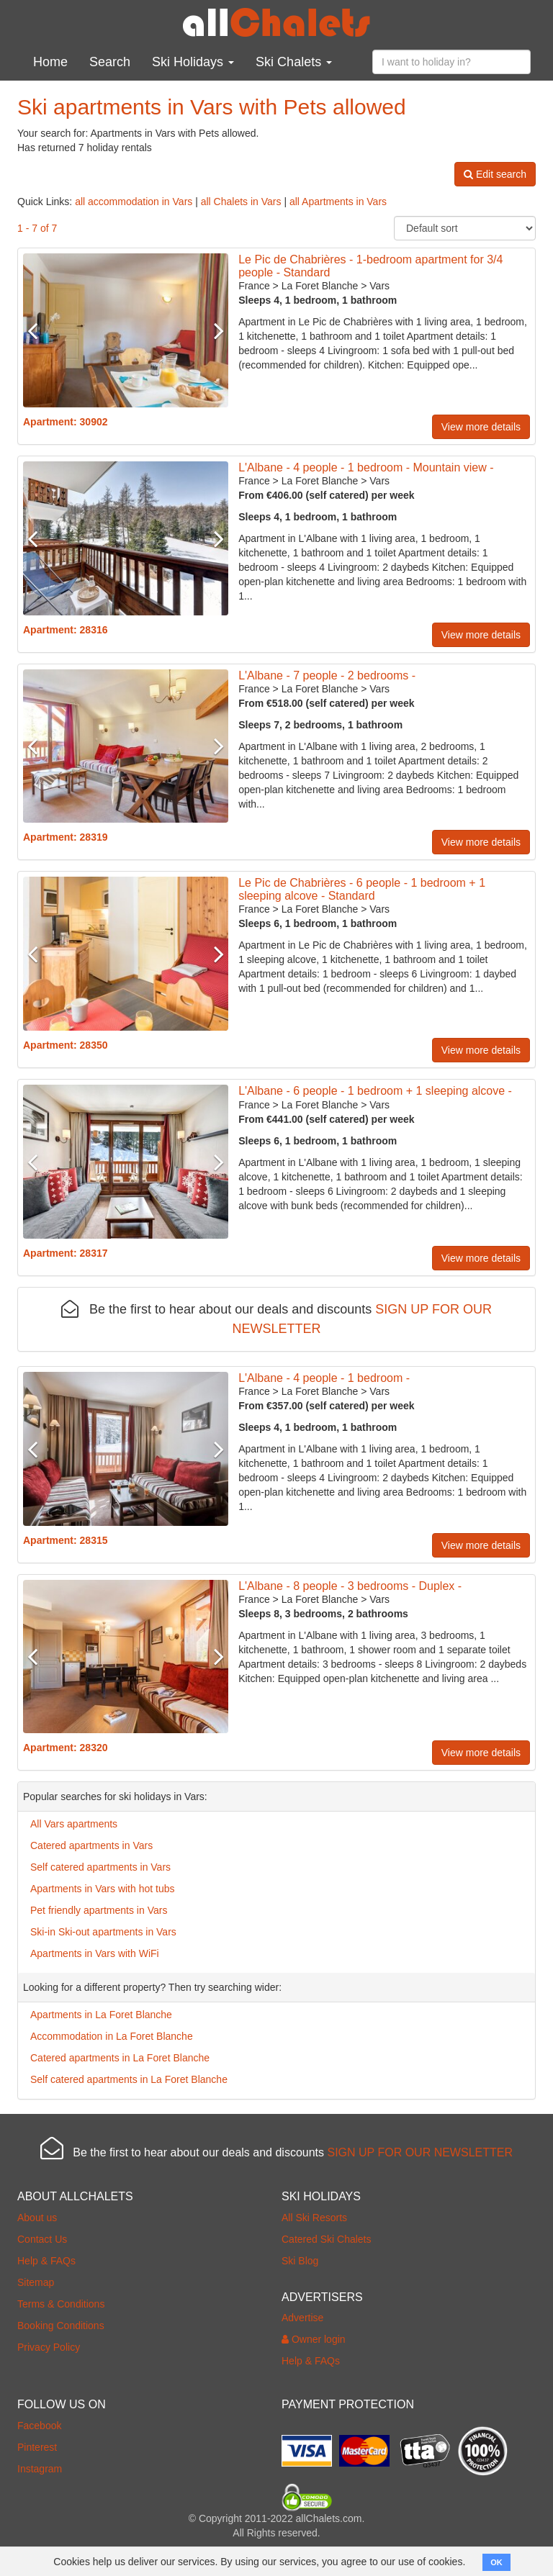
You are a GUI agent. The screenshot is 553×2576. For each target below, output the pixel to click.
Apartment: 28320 (65, 1747)
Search (109, 62)
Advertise (302, 2317)
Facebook (39, 2425)
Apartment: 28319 (65, 837)
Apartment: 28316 (65, 630)
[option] (125, 330)
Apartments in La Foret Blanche (101, 2014)
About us (37, 2217)
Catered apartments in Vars (91, 1845)
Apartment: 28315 (65, 1540)
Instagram (39, 2469)
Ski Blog (300, 2261)
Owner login (314, 2339)
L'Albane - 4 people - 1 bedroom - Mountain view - (365, 467)
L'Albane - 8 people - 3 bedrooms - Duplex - (350, 1586)
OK (496, 2562)
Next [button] (212, 330)
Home (50, 62)
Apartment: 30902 (65, 422)
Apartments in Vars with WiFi (94, 1953)
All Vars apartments (73, 1824)
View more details (481, 427)
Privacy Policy (48, 2347)
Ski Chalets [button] (294, 62)
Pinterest (37, 2447)
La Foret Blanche (320, 286)
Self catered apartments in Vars (100, 1867)
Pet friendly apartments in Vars (98, 1910)
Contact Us (42, 2239)
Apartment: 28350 (65, 1045)
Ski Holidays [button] (193, 62)
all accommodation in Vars (133, 201)
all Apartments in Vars (338, 201)
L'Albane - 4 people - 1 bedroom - (324, 1378)
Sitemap (35, 2282)
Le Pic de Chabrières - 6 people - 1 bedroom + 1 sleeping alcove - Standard (361, 889)
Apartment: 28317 (65, 1253)
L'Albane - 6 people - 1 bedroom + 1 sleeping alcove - (375, 1091)
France (254, 286)
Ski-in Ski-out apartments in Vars (103, 1932)
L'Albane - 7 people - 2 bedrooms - (326, 675)
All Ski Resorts (314, 2217)
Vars (379, 286)
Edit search (495, 174)
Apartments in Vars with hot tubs (102, 1888)
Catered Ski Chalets (327, 2239)
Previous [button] (38, 330)
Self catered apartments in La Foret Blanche (129, 2079)
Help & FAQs (46, 2261)
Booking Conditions (60, 2325)
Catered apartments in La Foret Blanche (120, 2058)
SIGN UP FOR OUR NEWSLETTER (420, 2152)
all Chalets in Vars (241, 201)
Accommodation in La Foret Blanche (111, 2036)
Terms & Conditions (60, 2304)
